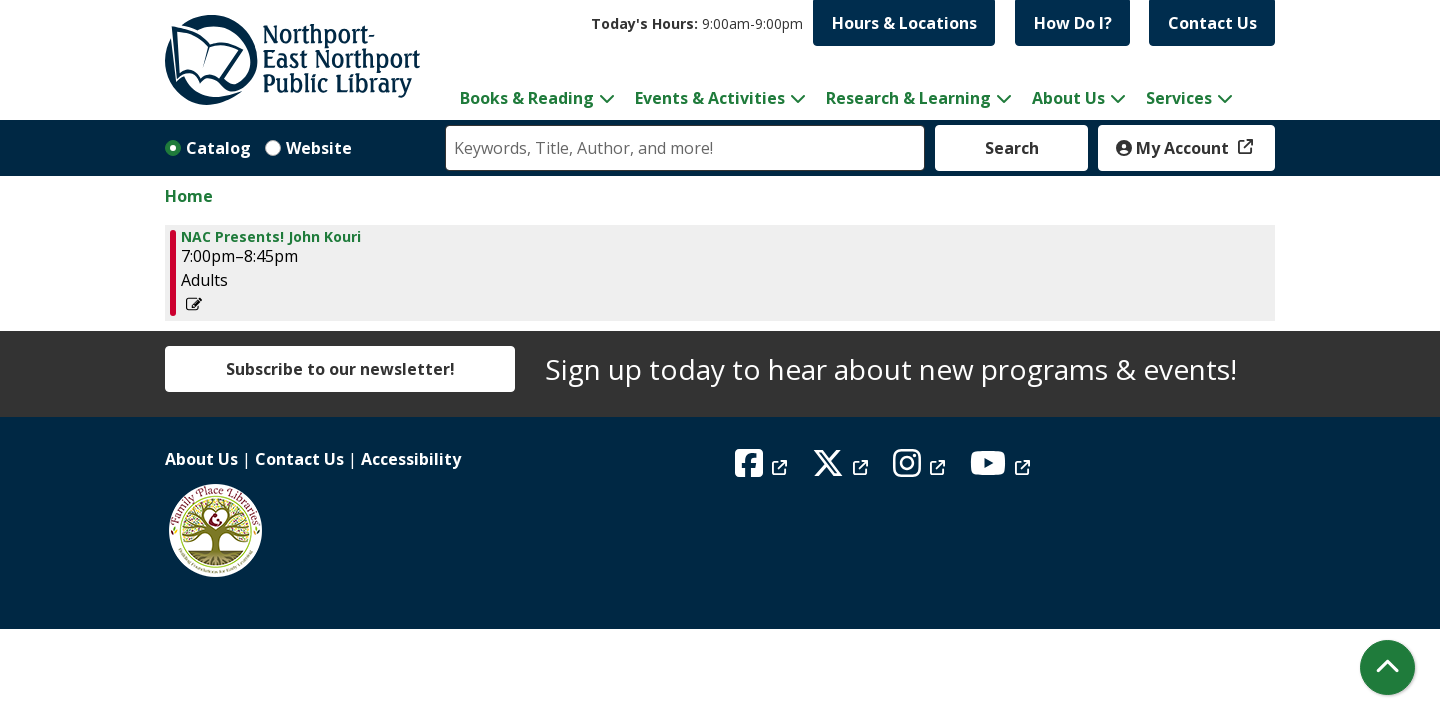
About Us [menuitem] (1068, 98)
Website (319, 148)
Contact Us (1212, 23)
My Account (1174, 148)
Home (189, 196)
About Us (201, 459)
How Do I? (1073, 23)
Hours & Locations (904, 23)
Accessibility (411, 459)
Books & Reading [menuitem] (527, 98)
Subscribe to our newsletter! (340, 369)
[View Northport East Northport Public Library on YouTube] (1002, 469)
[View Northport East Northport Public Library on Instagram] (921, 469)
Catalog (218, 148)
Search (1012, 148)
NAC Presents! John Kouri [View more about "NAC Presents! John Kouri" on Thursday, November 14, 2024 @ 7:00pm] (271, 237)
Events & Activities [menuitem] (710, 98)
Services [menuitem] (1179, 98)
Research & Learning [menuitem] (908, 98)
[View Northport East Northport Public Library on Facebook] (763, 469)
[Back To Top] (1387, 667)
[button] (697, 23)
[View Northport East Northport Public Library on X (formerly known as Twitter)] (842, 469)
